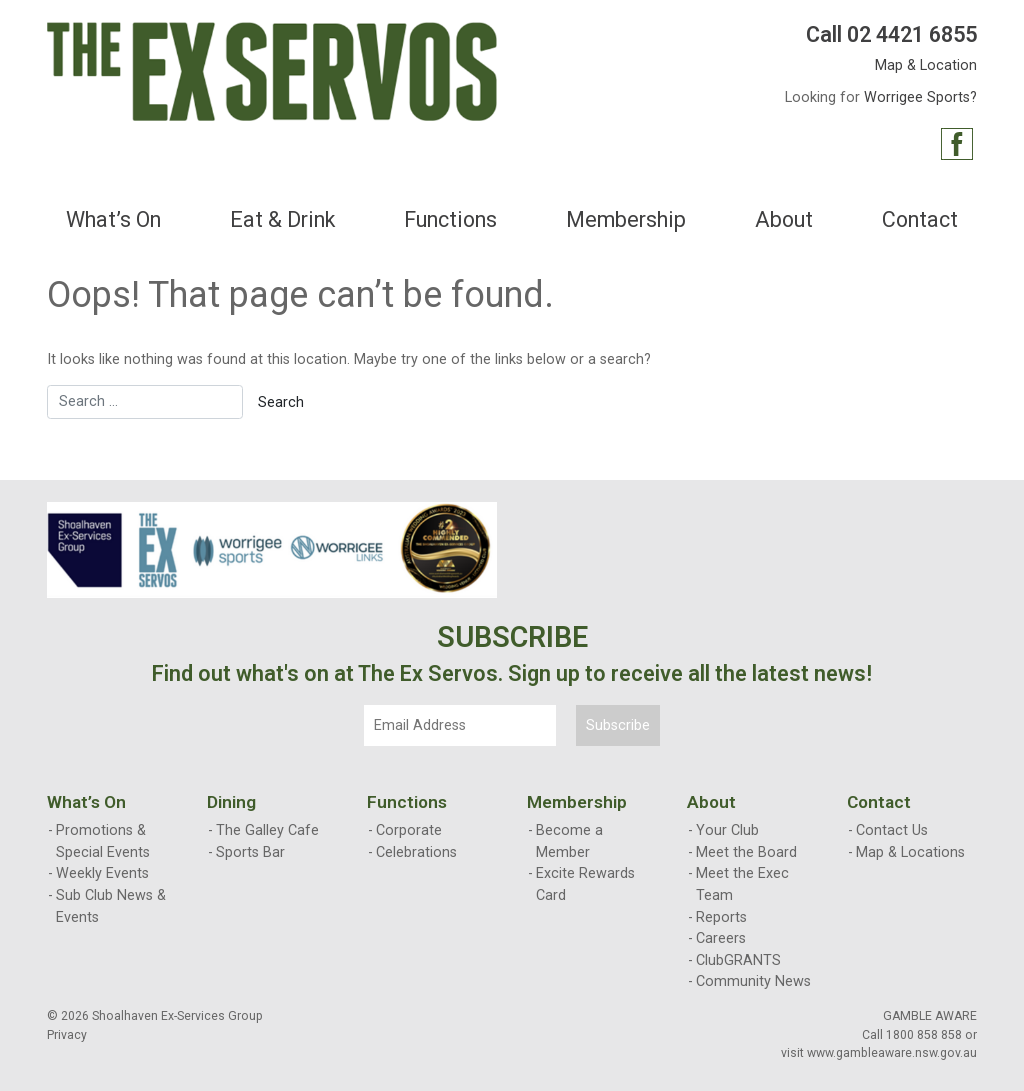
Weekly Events (102, 873)
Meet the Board (746, 852)
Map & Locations (910, 852)
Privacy (67, 1035)
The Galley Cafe (267, 830)
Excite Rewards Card (585, 884)
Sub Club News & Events (111, 906)
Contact (920, 219)
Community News (753, 981)
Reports (721, 917)
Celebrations (416, 852)
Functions (450, 219)
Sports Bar (250, 852)
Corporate (409, 830)
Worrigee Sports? (920, 97)
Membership (626, 219)
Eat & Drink (282, 219)
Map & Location (926, 65)
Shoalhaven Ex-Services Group (177, 1016)
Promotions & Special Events (103, 841)
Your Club (727, 830)
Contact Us (892, 830)
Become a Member (569, 841)
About (784, 219)
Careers (721, 938)
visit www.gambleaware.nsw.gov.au (879, 1053)
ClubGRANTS (738, 960)
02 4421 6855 (912, 34)
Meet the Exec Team (742, 884)
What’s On (113, 219)
